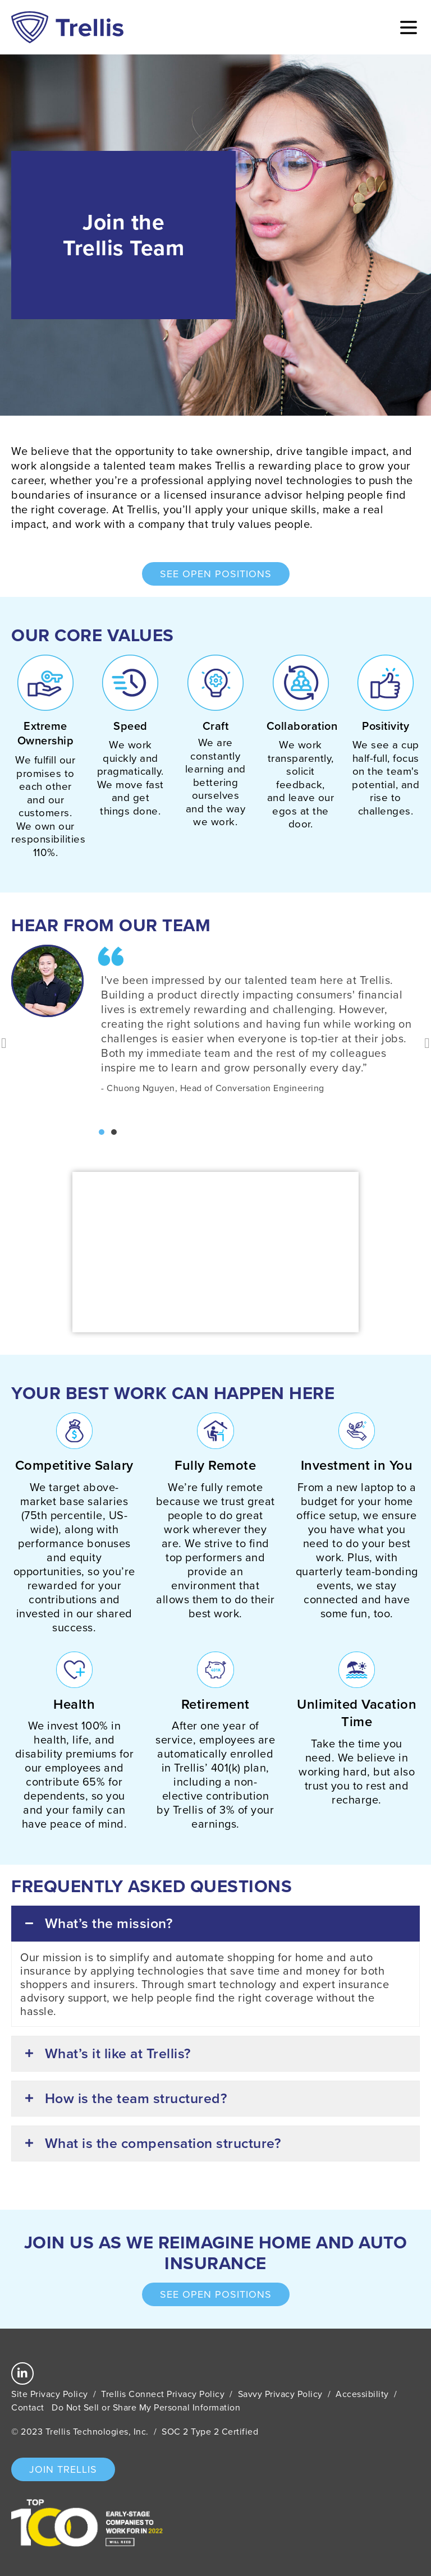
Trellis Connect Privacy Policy (162, 2394)
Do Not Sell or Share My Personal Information (146, 2407)
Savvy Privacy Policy (280, 2394)
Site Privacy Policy (49, 2394)
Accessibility (362, 2394)
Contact (27, 2407)
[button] (101, 1132)
